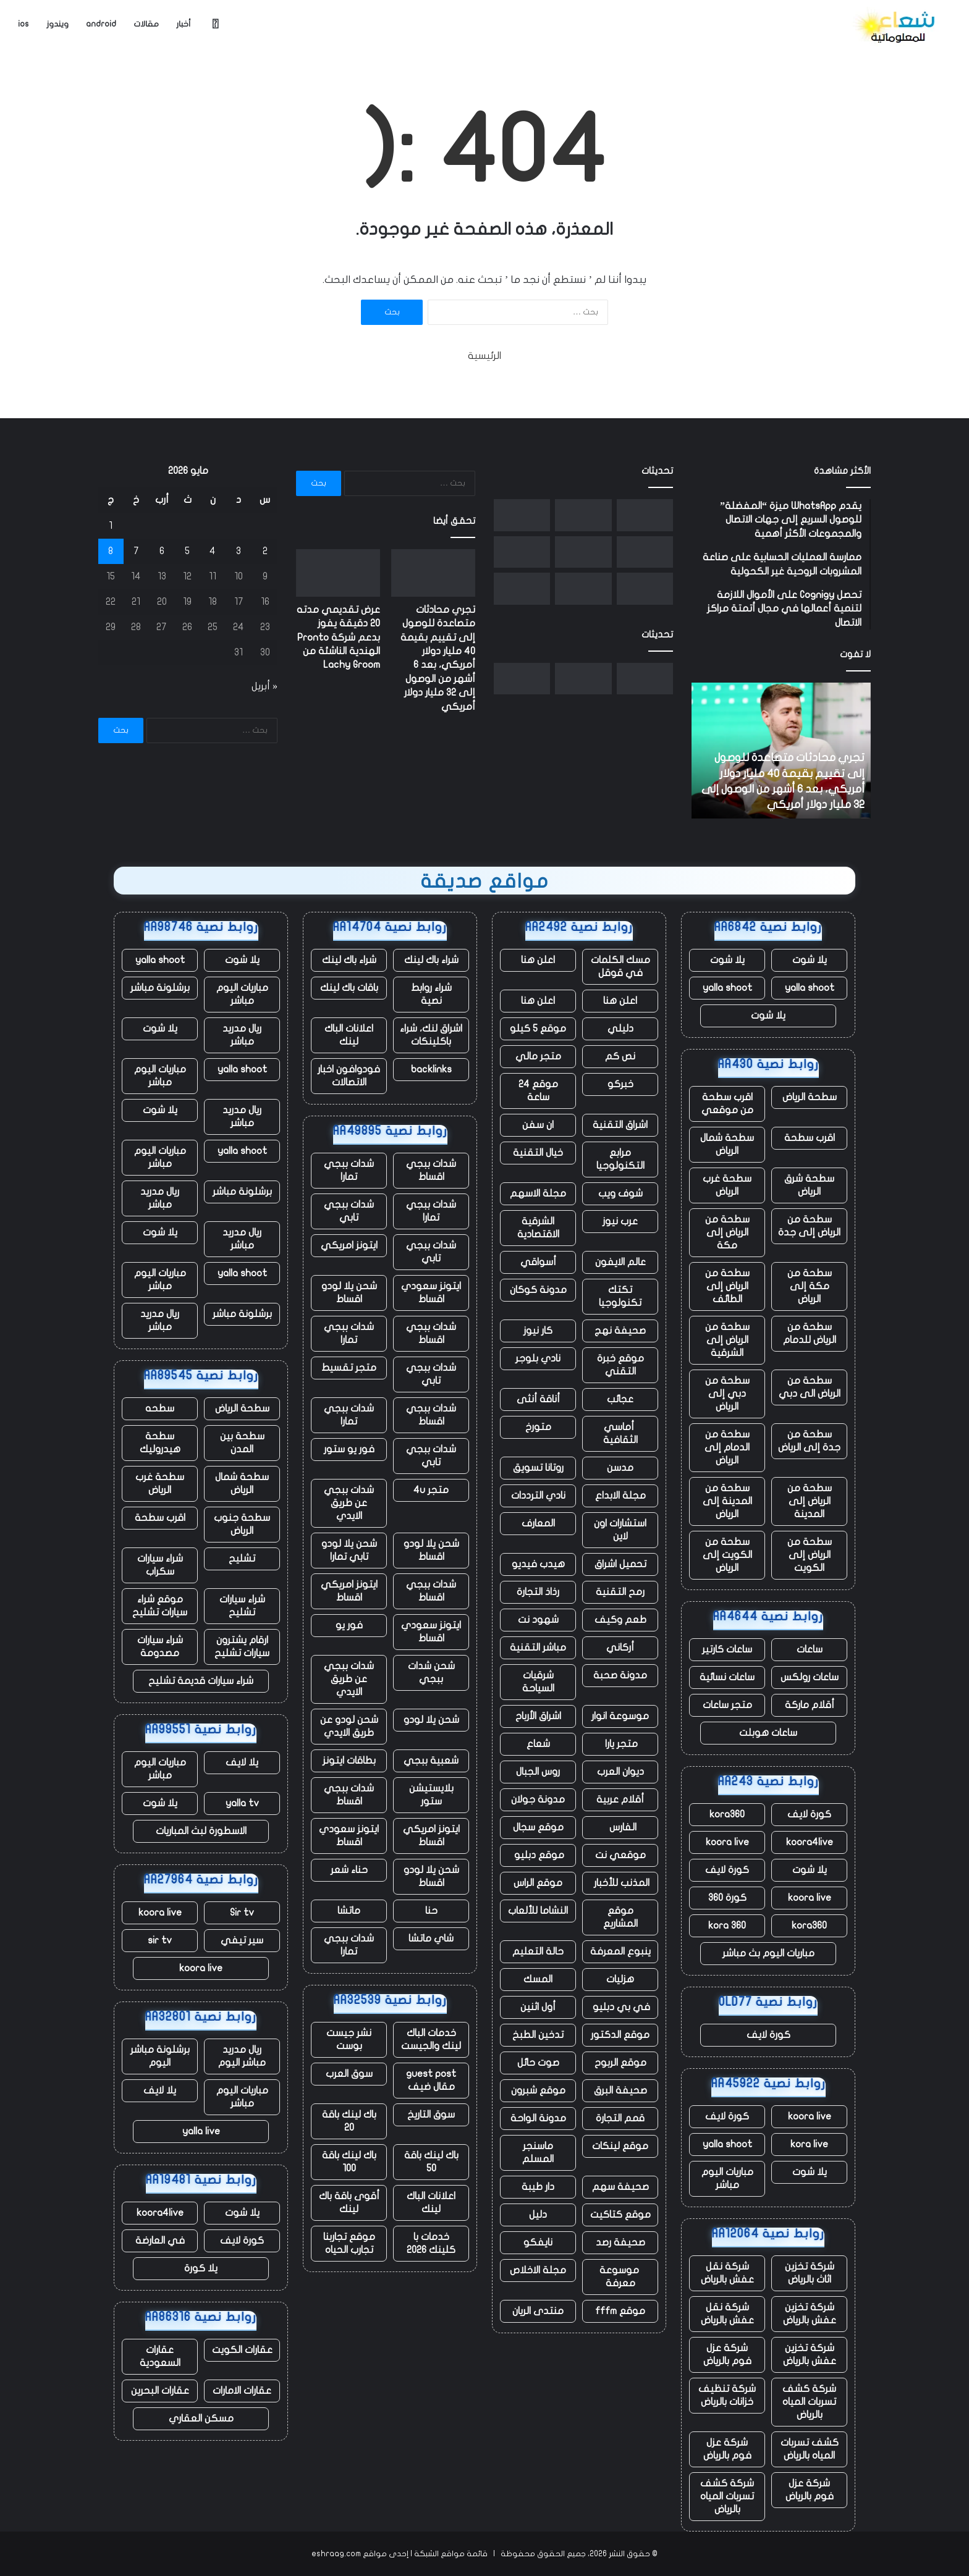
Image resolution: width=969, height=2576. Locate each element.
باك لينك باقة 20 (349, 2121)
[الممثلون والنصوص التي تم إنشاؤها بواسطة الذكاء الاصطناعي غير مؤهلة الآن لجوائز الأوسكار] (522, 552)
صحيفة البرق (620, 2090)
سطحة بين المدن (242, 1442)
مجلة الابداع (620, 1496)
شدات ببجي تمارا (349, 1170)
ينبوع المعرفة (620, 1951)
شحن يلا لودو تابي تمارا (349, 1550)
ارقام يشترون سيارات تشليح (241, 1646)
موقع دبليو (538, 1855)
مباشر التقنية (538, 1647)
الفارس (620, 1827)
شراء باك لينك (431, 960)
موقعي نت (620, 1855)
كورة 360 (727, 1898)
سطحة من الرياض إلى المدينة (809, 1501)
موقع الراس (538, 1883)
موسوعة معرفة (620, 2276)
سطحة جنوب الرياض (242, 1524)
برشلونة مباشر (160, 988)
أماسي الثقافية (620, 1433)
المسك (537, 1979)
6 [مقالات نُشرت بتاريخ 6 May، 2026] (161, 551)
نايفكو (537, 2242)
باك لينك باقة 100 (349, 2161)
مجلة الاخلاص (538, 2270)
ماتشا (348, 1911)
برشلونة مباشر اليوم (160, 2056)
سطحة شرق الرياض (809, 1185)
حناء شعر (349, 1870)
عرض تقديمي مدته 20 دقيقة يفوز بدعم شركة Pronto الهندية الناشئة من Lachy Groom (338, 637)
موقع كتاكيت (620, 2215)
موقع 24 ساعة (538, 1090)
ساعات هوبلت (768, 1733)
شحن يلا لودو (431, 1720)
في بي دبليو (620, 2007)
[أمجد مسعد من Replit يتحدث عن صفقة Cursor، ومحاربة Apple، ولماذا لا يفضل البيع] (645, 589)
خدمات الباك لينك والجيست (431, 2039)
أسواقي (538, 1262)
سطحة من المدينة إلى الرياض (727, 1501)
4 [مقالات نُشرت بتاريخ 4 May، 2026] (212, 551)
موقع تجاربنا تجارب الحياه (349, 2243)
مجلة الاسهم (538, 1193)
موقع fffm (620, 2311)
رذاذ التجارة (538, 1592)
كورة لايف (809, 1814)
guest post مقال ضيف (431, 2080)
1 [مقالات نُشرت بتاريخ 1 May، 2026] (110, 526)
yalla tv (242, 1803)
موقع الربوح (620, 2063)
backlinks (431, 1069)
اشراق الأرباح (538, 1716)
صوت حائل (538, 2063)
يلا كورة (201, 2268)
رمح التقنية (620, 1592)
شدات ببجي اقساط (431, 1170)
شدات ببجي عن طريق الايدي (349, 1503)
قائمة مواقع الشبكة (451, 2553)
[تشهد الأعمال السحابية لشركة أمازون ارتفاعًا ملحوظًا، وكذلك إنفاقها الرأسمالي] (522, 589)
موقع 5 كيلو (538, 1028)
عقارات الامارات (242, 2391)
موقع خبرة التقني (620, 1364)
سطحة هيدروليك (160, 1442)
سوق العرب (349, 2074)
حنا (431, 1911)
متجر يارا (620, 1744)
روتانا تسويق (538, 1468)
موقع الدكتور (620, 2035)
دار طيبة (538, 2187)
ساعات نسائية (727, 1677)
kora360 (727, 1814)
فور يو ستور (349, 1449)
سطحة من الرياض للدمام (809, 1333)
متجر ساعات (727, 1705)
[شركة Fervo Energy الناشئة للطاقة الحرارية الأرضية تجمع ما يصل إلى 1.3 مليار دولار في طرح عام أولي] (645, 552)
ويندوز (57, 24)
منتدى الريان (538, 2311)
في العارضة (160, 2241)
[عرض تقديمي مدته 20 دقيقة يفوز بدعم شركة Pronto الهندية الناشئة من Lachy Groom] (583, 515)
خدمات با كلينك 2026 (431, 2243)
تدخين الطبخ (538, 2035)
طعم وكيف (620, 1620)
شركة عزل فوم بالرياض (727, 2354)
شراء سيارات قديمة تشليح (200, 1681)
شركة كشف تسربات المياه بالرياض (809, 2402)
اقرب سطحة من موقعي (727, 1103)
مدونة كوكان (538, 1290)
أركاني (620, 1647)
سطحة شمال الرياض (727, 1144)
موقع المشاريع (620, 1917)
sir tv (160, 1940)
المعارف (538, 1523)
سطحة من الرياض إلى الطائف (727, 1286)
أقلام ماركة (809, 1705)
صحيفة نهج (620, 1331)
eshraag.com (336, 2553)
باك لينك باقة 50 (431, 2161)
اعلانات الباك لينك (348, 1035)
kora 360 (727, 1925)
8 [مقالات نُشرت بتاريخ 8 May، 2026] (110, 551)
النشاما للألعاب (538, 1911)
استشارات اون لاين (620, 1529)
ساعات (810, 1649)
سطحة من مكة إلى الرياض (809, 1286)
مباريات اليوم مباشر (727, 2178)
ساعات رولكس (810, 1677)
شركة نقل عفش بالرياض (727, 2273)
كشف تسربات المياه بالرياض (810, 2449)
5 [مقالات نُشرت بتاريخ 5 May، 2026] (187, 551)
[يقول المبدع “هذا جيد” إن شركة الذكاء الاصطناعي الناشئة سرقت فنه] (583, 552)
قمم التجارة (620, 2118)
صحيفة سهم (620, 2187)
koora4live (809, 1842)
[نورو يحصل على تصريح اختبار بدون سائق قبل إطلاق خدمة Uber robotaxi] (522, 515)
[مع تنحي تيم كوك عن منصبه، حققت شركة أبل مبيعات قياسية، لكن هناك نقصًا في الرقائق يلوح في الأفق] (583, 589)
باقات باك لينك (349, 988)
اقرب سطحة (809, 1138)
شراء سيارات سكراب (160, 1565)
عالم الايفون (620, 1262)
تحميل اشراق (620, 1564)
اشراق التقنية (620, 1125)
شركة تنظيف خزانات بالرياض (727, 2395)
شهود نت (538, 1620)
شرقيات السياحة (538, 1681)
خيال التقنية (538, 1153)
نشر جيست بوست (348, 2039)
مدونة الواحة (538, 2118)
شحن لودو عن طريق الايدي (349, 1726)
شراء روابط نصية (431, 994)
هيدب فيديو (538, 1564)
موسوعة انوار (620, 1716)
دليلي (620, 1028)
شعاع (538, 1744)
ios (23, 24)
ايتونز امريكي (349, 1245)
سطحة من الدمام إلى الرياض (727, 1447)
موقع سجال (538, 1827)
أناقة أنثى (538, 1399)
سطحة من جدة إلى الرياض (809, 1440)
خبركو (620, 1084)
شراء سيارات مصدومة (160, 1646)
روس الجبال (538, 1772)
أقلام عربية (620, 1799)
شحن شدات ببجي (431, 1672)
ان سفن (538, 1125)
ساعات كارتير (727, 1649)
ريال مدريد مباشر (241, 1035)
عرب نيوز (620, 1221)
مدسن (620, 1468)
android (101, 24)
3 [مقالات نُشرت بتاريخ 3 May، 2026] (238, 551)
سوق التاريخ (431, 2114)
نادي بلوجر (538, 1358)
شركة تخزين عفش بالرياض (809, 2313)
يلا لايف (242, 1762)
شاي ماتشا (431, 1938)
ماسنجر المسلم (538, 2152)
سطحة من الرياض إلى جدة (809, 1225)
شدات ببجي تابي (349, 1211)
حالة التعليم (538, 1951)
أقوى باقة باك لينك (349, 2202)
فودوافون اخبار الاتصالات (349, 1075)
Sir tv (242, 1912)
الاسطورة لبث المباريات (201, 1831)
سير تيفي (242, 1940)
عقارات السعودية (160, 2356)
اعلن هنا (538, 960)
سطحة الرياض (809, 1097)
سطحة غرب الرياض (727, 1185)
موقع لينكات (620, 2146)
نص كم (620, 1056)
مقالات (146, 24)
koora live (727, 1842)
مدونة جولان (538, 1799)
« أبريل (264, 686)
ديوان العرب (620, 1772)
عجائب (620, 1399)
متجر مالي (538, 1056)
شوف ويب (620, 1193)
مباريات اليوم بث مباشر (768, 1953)
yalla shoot (809, 988)
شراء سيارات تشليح (242, 1605)
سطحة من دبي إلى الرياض (727, 1394)
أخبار (183, 24)
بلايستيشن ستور (431, 1794)
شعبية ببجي (431, 1761)
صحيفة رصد (620, 2242)
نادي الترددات (538, 1496)
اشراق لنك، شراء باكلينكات (431, 1035)
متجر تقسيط (348, 1368)
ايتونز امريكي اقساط (349, 1591)
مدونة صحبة (620, 1675)
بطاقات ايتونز (349, 1761)
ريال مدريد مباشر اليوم (242, 2056)
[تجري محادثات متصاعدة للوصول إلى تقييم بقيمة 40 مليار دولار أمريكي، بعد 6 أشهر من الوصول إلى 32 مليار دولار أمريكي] (645, 515)
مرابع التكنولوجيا (620, 1159)
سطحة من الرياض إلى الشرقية (727, 1340)
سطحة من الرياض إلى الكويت (809, 1555)
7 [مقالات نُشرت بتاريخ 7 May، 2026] (136, 551)
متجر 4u (431, 1490)
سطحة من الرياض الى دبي (809, 1387)
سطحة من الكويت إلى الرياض (727, 1555)
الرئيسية (484, 356)
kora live (809, 2144)
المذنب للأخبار (620, 1883)
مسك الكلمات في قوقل (620, 966)
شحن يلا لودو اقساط (349, 1292)
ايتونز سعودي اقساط (431, 1292)
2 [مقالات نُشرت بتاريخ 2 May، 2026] (265, 551)
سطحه (159, 1408)
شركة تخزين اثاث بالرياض (809, 2273)
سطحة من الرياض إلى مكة (727, 1232)
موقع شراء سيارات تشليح (159, 1605)
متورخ (538, 1427)
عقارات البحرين (160, 2391)
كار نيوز (537, 1331)
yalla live (201, 2131)
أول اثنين (538, 2007)
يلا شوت (809, 960)
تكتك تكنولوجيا (620, 1296)
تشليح (242, 1559)
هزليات (620, 1979)
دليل (538, 2215)
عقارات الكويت (242, 2350)
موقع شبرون (538, 2090)
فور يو (349, 1625)
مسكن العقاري (201, 2418)
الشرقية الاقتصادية (538, 1227)
